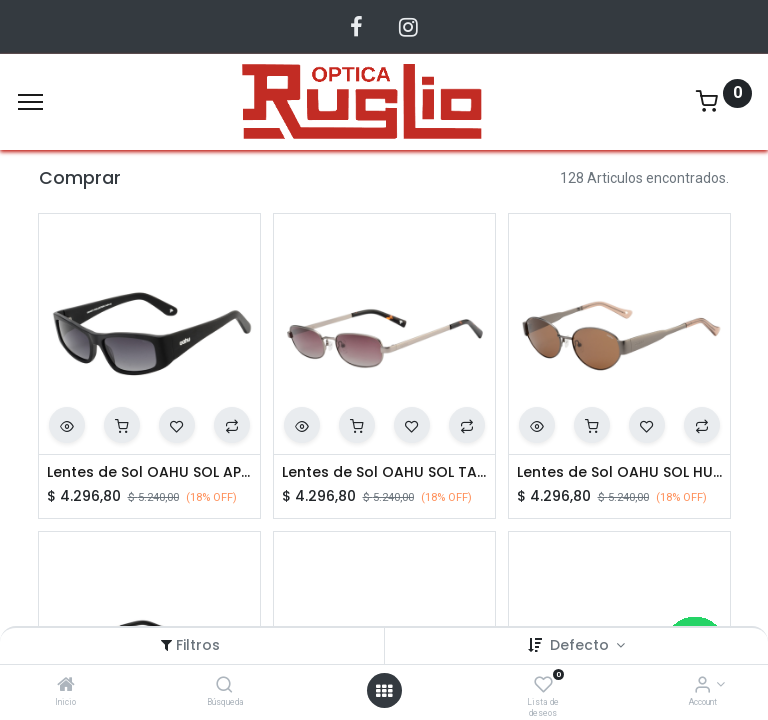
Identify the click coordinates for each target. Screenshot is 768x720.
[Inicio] (66, 686)
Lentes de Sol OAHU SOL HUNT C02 (619, 472)
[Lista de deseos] (543, 686)
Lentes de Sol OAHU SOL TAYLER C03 (384, 472)
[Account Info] (702, 686)
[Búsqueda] (224, 686)
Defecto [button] (581, 645)
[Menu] (30, 102)
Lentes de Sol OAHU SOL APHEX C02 (149, 472)
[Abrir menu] (384, 691)
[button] (67, 425)
